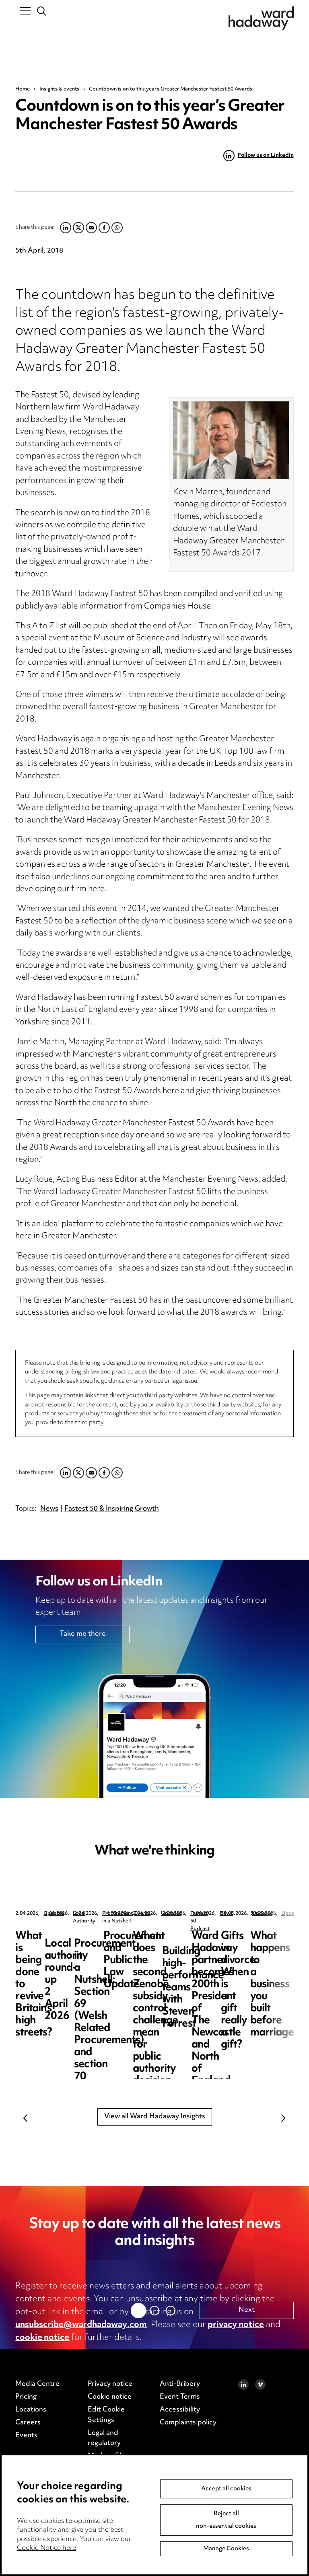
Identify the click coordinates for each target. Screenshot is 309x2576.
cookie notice (42, 2338)
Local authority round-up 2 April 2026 (231, 1942)
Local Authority (215, 1914)
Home (22, 89)
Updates (53, 1914)
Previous (25, 2118)
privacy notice (236, 2325)
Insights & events (59, 89)
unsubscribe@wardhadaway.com (81, 2325)
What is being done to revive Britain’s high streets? (64, 1948)
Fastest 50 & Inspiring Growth (111, 1509)
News (49, 1509)
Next (284, 2118)
